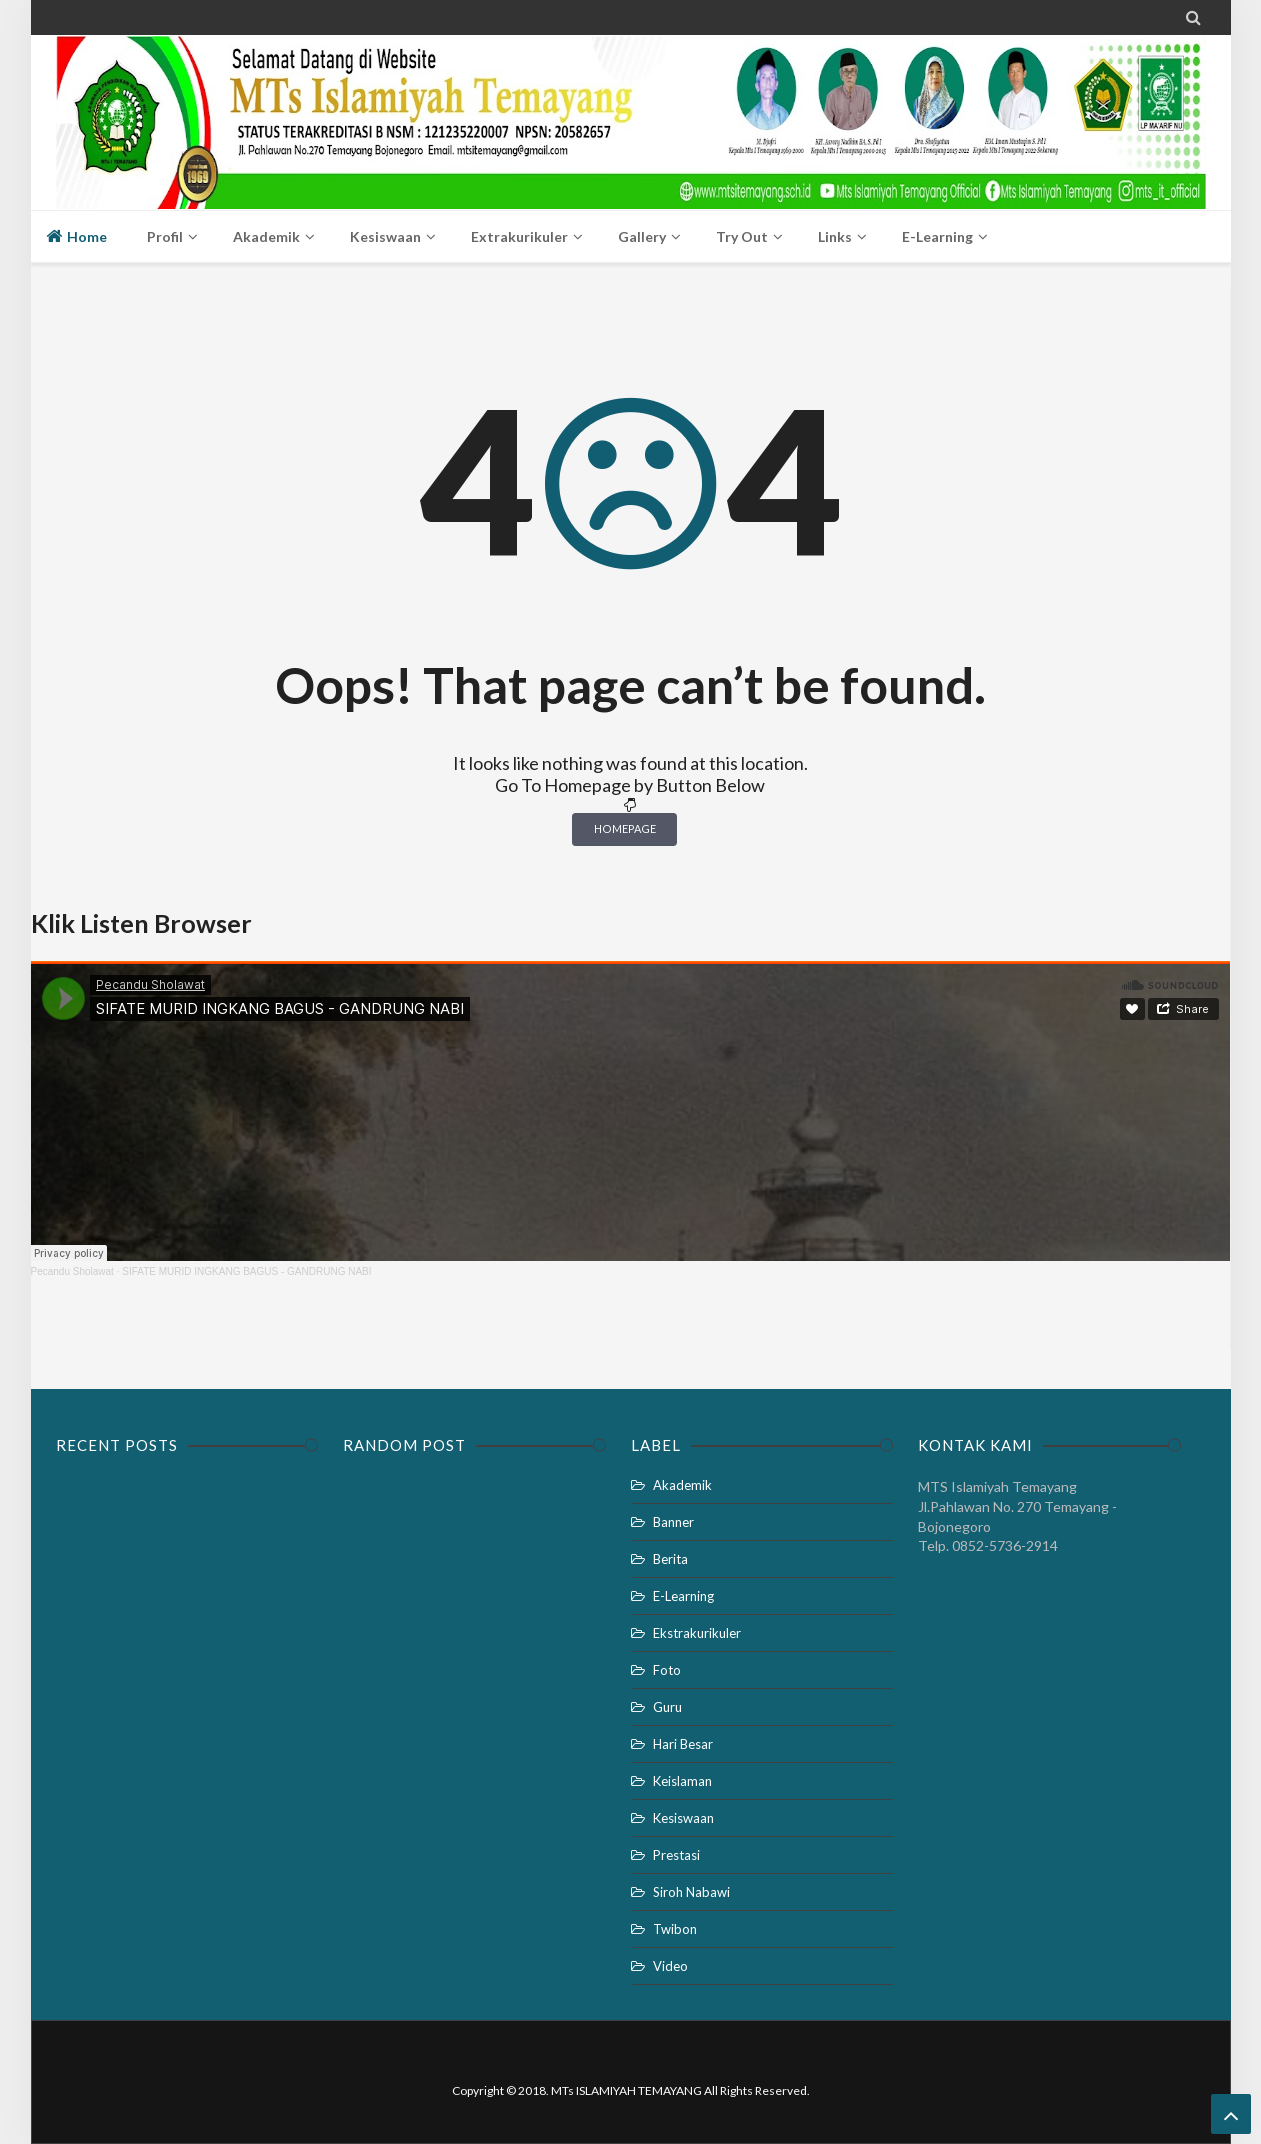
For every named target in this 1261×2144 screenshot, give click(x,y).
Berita (670, 1559)
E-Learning (683, 1596)
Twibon (675, 1929)
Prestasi (676, 1855)
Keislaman (682, 1781)
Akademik (682, 1485)
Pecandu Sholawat (72, 1271)
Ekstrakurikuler (697, 1633)
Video (670, 1966)
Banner (673, 1522)
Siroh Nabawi (691, 1892)
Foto (667, 1670)
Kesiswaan (683, 1818)
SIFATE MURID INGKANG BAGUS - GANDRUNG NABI (246, 1271)
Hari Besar (683, 1744)
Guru (667, 1707)
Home (76, 236)
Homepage (625, 828)
